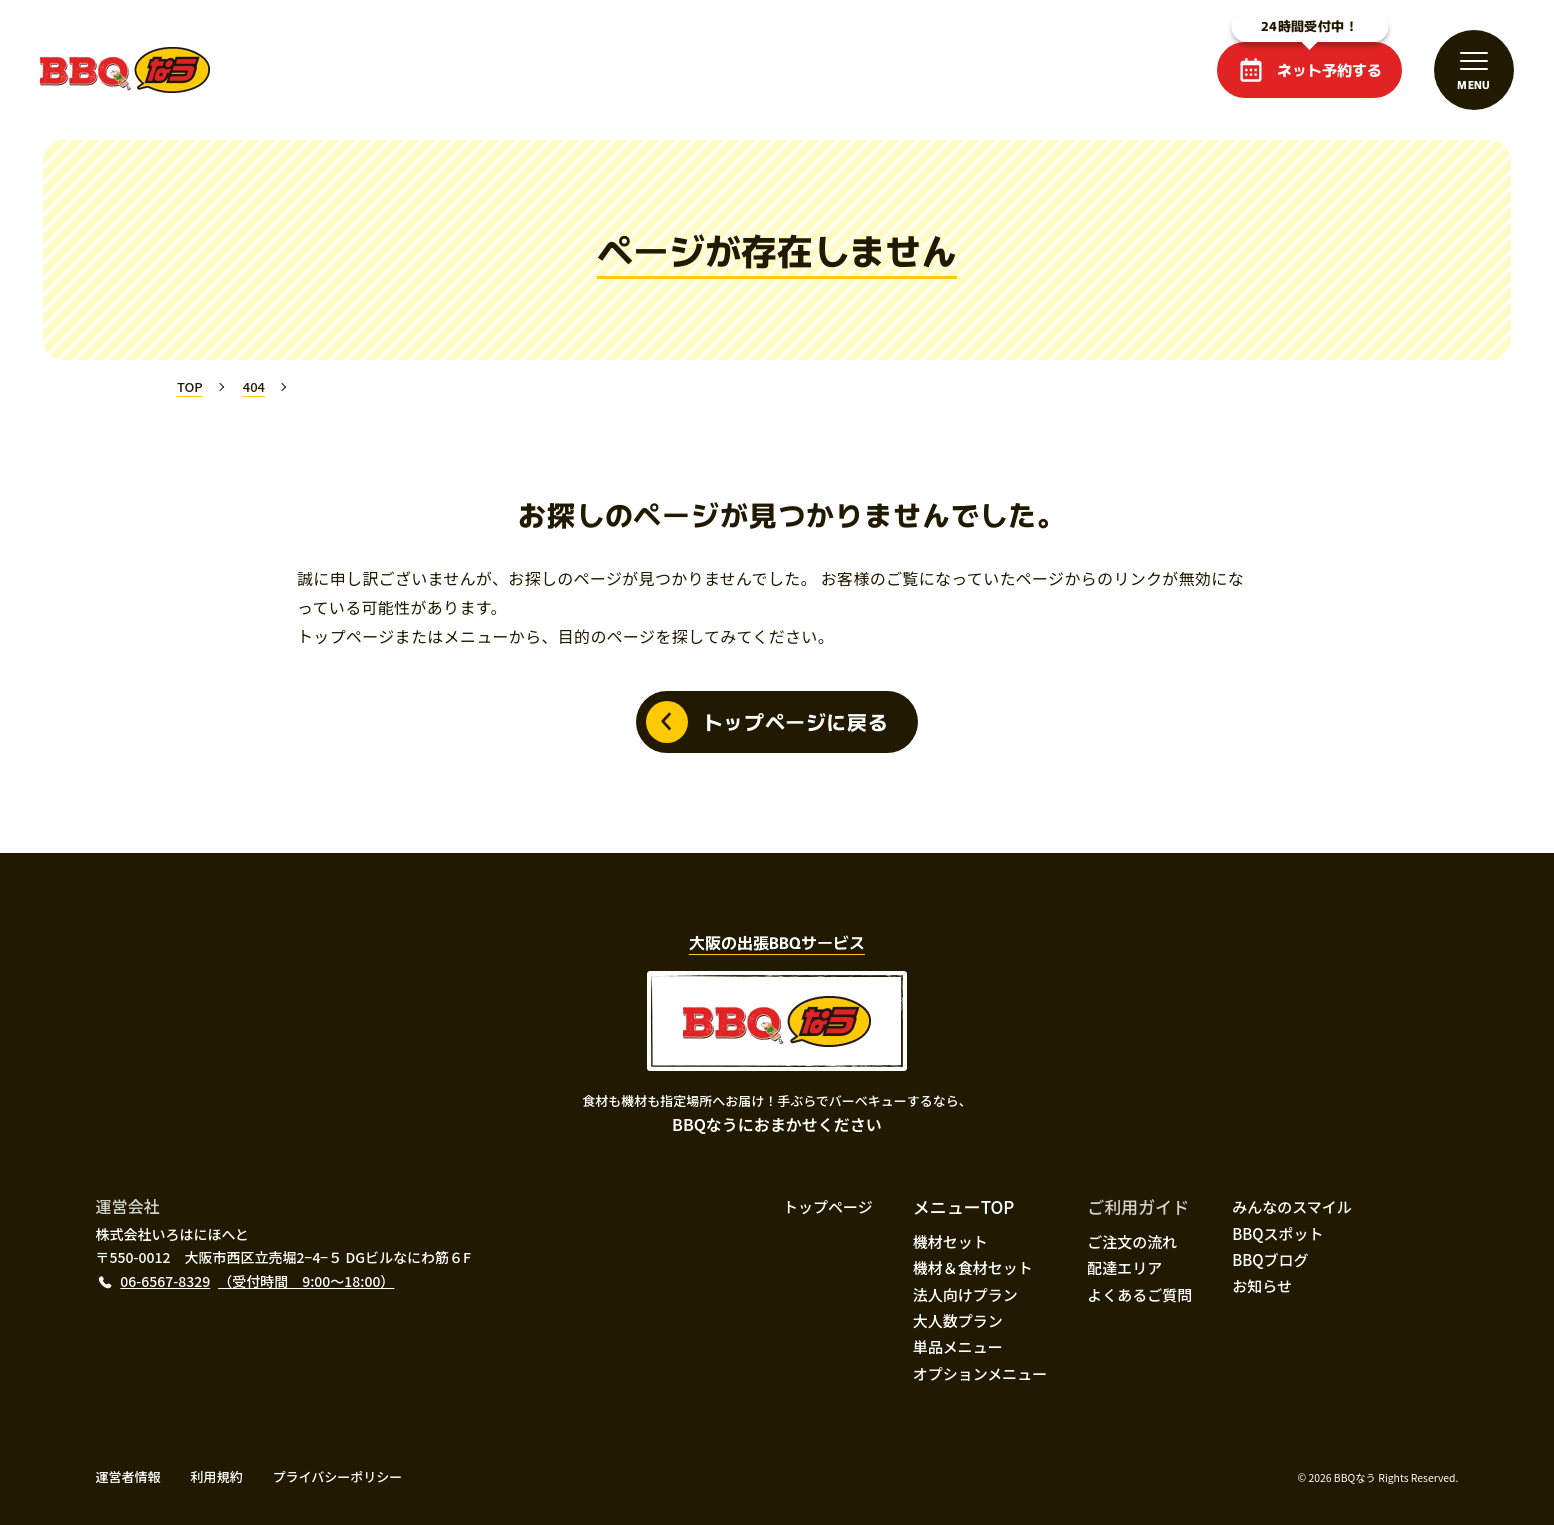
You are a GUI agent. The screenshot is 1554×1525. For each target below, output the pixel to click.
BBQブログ (1270, 1259)
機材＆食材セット (973, 1267)
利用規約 (217, 1476)
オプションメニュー (980, 1373)
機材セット (950, 1241)
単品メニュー (958, 1346)
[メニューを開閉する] (1474, 70)
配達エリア (1124, 1267)
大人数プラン (958, 1320)
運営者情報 (128, 1476)
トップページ (828, 1206)
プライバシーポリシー (338, 1476)
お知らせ (1262, 1285)
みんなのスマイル (1292, 1206)
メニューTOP (964, 1207)
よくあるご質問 (1139, 1294)
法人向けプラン (965, 1294)
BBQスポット (1277, 1233)
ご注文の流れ (1132, 1241)
